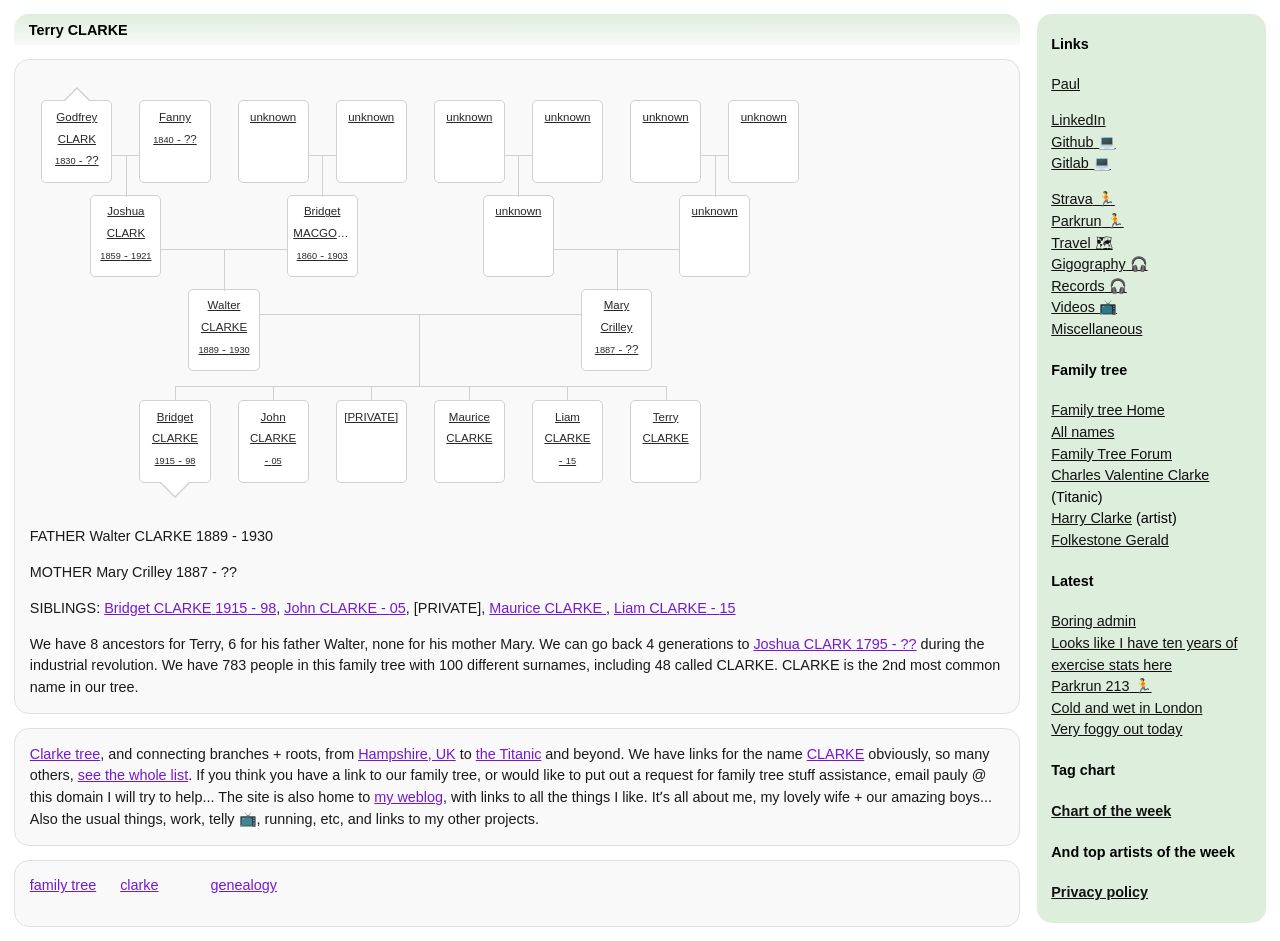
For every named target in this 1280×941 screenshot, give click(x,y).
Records (1078, 286)
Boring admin (1093, 621)
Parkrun (1076, 221)
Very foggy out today (1116, 729)
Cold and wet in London (1126, 708)
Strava (1072, 199)
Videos (1073, 307)
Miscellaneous (1096, 329)
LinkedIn (1078, 120)
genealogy (244, 885)
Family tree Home (1108, 410)
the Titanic (509, 754)
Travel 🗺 (1081, 243)
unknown (273, 117)
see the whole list (133, 775)
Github (1072, 142)
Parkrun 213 (1090, 686)
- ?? (77, 136)
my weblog (408, 797)
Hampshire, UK (407, 754)
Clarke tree (65, 754)
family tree (63, 885)
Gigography (1088, 264)
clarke (139, 885)
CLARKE (836, 754)
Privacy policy (1099, 892)
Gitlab (1070, 163)
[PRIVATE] (371, 417)
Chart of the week (1111, 811)
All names (1082, 432)
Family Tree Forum (1111, 454)
